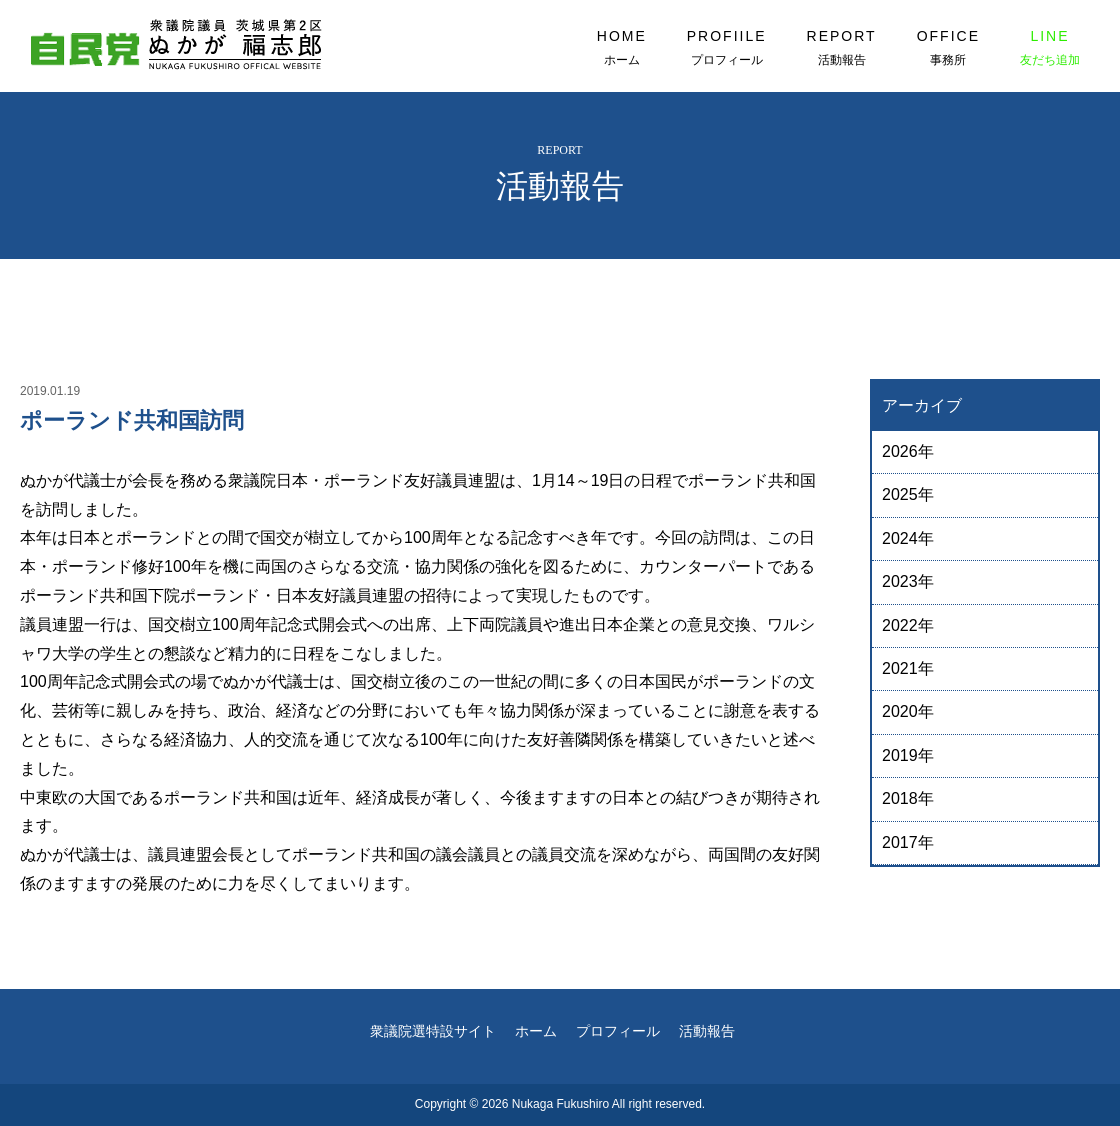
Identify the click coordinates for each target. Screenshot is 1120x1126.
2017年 (908, 842)
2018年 (908, 798)
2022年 (908, 625)
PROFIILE (727, 48)
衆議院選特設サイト (433, 1031)
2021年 (908, 668)
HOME (622, 48)
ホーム (536, 1031)
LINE (1050, 48)
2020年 (908, 711)
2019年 (908, 755)
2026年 (908, 451)
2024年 (908, 538)
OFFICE (948, 48)
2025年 (908, 494)
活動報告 (707, 1031)
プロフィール (618, 1031)
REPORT (842, 48)
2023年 (908, 581)
